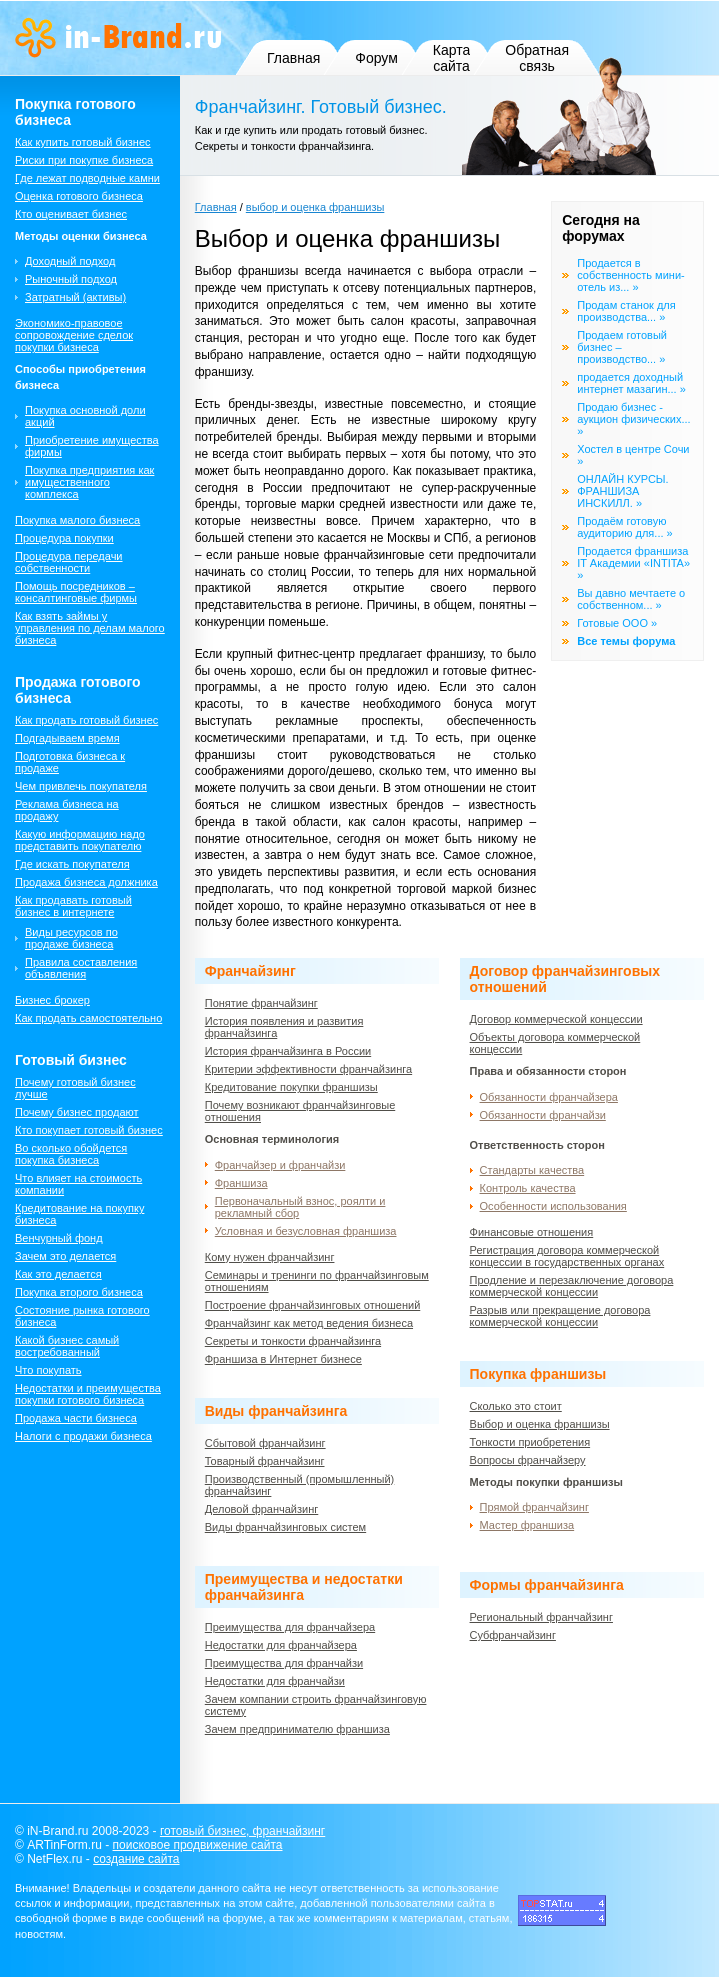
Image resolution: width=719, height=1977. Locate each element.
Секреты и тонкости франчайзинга (293, 1341)
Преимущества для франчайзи (284, 1663)
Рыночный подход (71, 279)
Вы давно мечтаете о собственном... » (631, 599)
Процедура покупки (64, 538)
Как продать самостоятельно (88, 1018)
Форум (376, 58)
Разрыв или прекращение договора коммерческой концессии (560, 1316)
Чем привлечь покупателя (81, 786)
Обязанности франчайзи (543, 1115)
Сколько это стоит (516, 1406)
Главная (293, 58)
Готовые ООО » (617, 623)
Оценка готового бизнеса (79, 196)
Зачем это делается (65, 1256)
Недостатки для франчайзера (281, 1645)
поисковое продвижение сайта (198, 1845)
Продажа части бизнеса (76, 1418)
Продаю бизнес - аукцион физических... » (633, 419)
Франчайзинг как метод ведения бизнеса (309, 1323)
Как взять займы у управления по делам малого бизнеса (90, 628)
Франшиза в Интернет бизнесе (283, 1359)
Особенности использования (553, 1206)
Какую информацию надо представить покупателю (80, 840)
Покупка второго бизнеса (79, 1292)
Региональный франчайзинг (541, 1617)
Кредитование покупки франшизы (291, 1087)
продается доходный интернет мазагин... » (631, 383)
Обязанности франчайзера (549, 1097)
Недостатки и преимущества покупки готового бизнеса (88, 1394)
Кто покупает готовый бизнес (89, 1130)
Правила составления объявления (81, 968)
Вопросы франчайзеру (528, 1460)
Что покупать (48, 1370)
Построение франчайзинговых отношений (313, 1305)
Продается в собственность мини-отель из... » (630, 275)
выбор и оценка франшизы (315, 207)
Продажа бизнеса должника (86, 882)
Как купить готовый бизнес (83, 142)
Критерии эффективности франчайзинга (308, 1069)
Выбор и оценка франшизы (540, 1424)
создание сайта (136, 1859)
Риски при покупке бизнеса (84, 160)
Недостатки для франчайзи (275, 1681)
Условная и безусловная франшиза (306, 1231)
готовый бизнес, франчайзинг (242, 1831)
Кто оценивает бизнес (71, 214)
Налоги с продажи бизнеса (83, 1436)
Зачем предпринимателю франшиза (297, 1729)
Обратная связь (537, 58)
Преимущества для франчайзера (290, 1627)
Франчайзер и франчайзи (280, 1165)
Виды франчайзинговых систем (285, 1527)
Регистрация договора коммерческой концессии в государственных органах (567, 1256)
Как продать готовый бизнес (86, 720)
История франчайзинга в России (288, 1051)
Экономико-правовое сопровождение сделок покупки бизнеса (74, 335)
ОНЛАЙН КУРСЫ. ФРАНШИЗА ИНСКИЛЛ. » (622, 491)
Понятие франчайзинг (261, 1003)
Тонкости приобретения (530, 1442)
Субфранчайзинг (513, 1635)
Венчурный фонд (59, 1238)
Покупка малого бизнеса (77, 520)
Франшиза (241, 1183)
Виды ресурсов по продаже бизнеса (71, 938)
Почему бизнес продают (77, 1112)
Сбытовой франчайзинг (265, 1443)
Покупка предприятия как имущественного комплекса (89, 482)
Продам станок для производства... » (626, 311)
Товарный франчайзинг (265, 1461)
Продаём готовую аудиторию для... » (624, 527)
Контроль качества (528, 1188)
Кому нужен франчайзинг (270, 1257)
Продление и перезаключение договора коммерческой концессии (572, 1286)
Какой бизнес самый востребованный (67, 1346)
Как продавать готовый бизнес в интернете (73, 906)
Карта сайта (451, 58)
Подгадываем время (67, 738)
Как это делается (58, 1274)
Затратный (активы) (75, 297)
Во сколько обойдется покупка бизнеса (71, 1154)
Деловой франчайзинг (262, 1509)
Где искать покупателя (72, 864)
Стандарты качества (532, 1170)
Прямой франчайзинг (534, 1507)
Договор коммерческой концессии (556, 1019)
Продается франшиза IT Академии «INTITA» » (633, 563)
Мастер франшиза (527, 1525)
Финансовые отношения (532, 1232)
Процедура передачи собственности (69, 562)
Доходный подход (70, 261)
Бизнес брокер (52, 1000)
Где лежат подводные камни (87, 178)
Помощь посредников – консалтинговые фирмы (76, 592)
